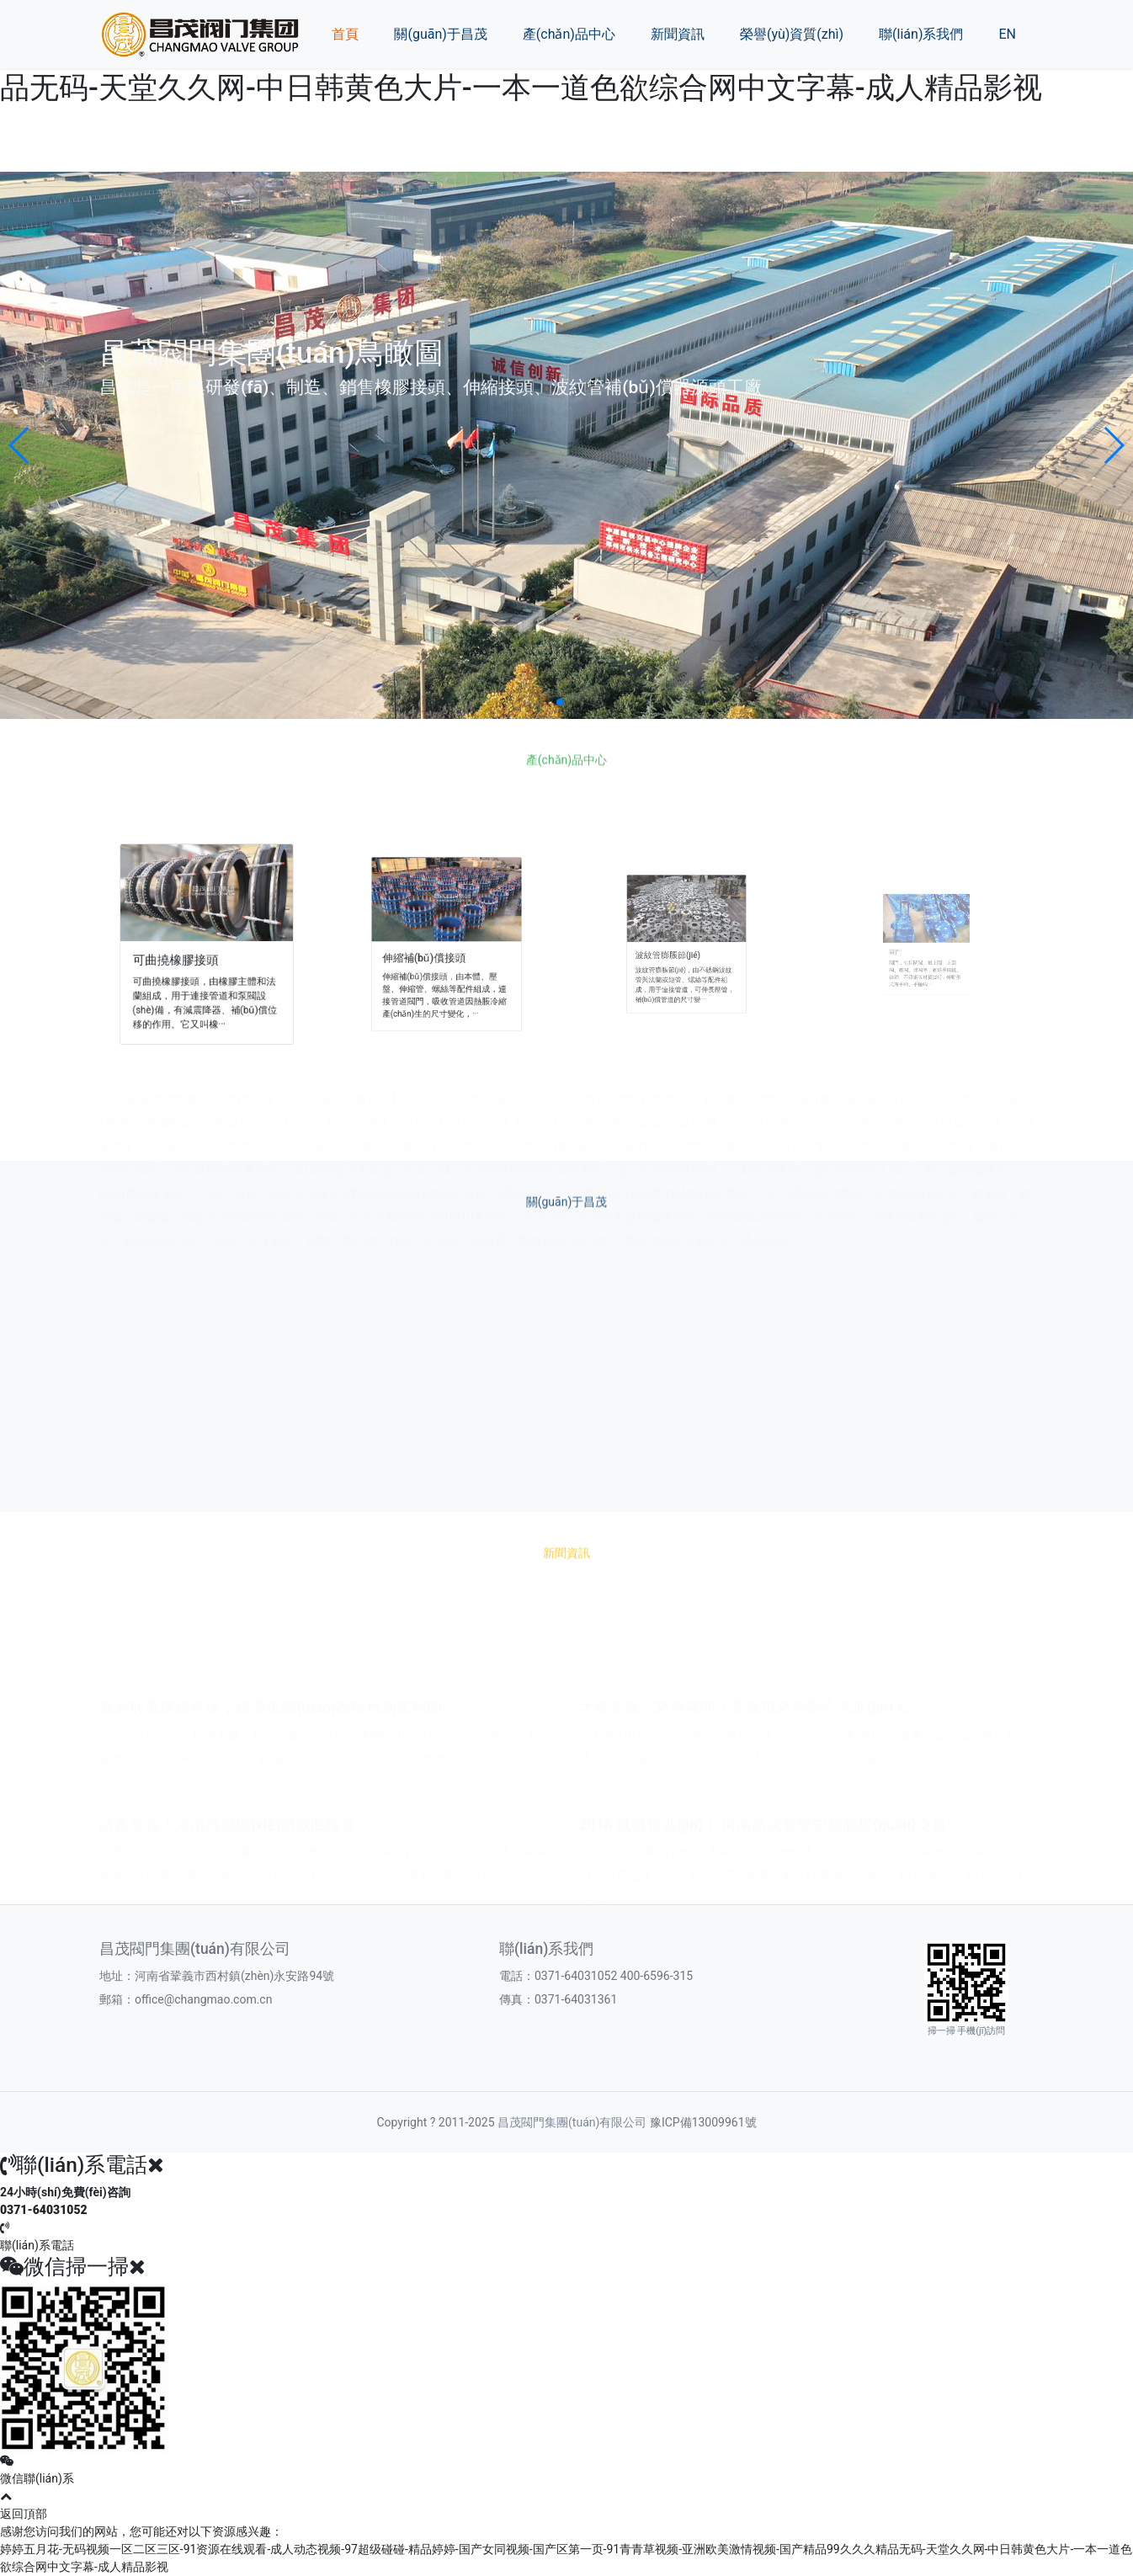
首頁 (345, 34)
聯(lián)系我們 (921, 34)
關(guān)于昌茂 (440, 34)
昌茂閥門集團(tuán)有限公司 (571, 2122)
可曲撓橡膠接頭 (192, 951)
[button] (19, 445)
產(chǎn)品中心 (569, 34)
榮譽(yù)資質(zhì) (791, 34)
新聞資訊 (678, 34)
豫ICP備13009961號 (703, 2122)
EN (1007, 34)
